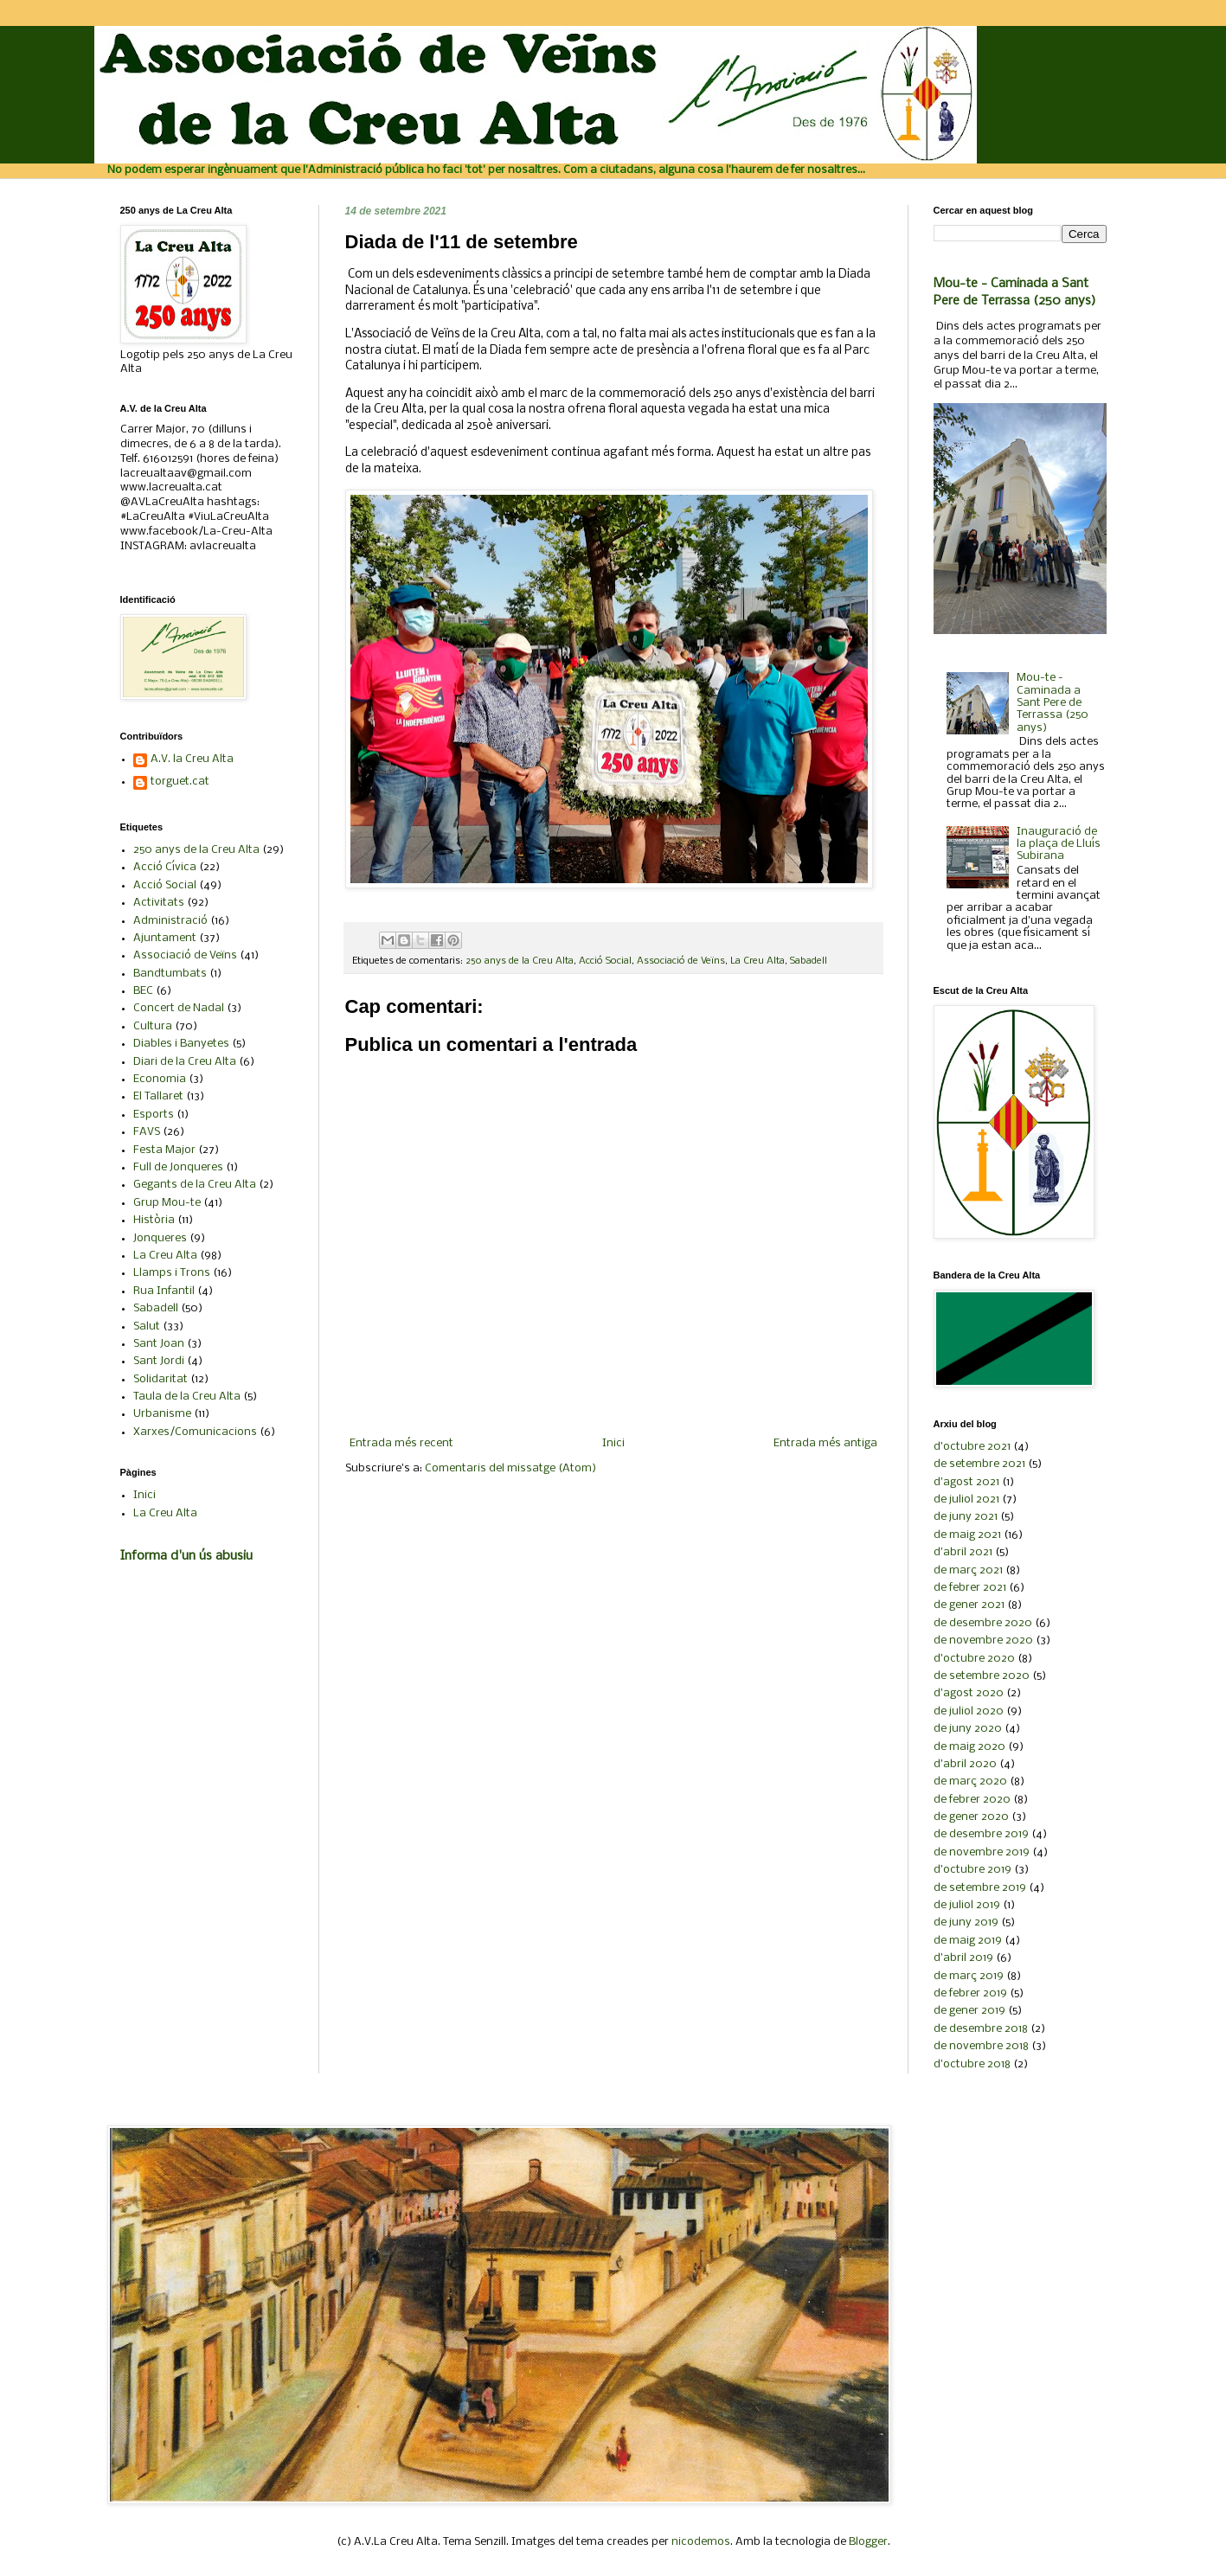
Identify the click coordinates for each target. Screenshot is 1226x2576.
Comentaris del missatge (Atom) (510, 1468)
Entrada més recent (401, 1443)
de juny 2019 (966, 1922)
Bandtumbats (170, 973)
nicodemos (700, 2541)
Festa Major (164, 1150)
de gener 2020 (971, 1817)
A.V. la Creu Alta (192, 759)
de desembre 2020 (983, 1623)
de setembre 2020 (982, 1676)
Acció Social (605, 961)
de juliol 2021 (966, 1499)
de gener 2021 (969, 1605)
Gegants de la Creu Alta (194, 1184)
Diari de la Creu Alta (184, 1061)
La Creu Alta (757, 961)
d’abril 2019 (963, 1958)
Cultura (152, 1026)
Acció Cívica (164, 867)
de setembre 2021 (979, 1464)
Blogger (868, 2541)
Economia (159, 1079)
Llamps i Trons (171, 1272)
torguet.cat (180, 781)
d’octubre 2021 (972, 1446)
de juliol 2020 (969, 1711)
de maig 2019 (968, 1940)
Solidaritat (160, 1379)
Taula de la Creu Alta (187, 1396)
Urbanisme (162, 1413)
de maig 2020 (969, 1747)
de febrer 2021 (970, 1587)
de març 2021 (968, 1570)
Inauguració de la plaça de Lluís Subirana (1059, 844)
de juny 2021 (966, 1516)
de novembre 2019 (982, 1852)
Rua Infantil (164, 1291)
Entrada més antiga (825, 1443)
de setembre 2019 (980, 1888)
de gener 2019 (969, 2010)
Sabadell (808, 961)
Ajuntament (164, 938)
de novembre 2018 (981, 2046)
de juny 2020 (968, 1728)
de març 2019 (969, 1976)
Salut (146, 1326)
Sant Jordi (158, 1361)
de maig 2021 (967, 1535)
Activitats (158, 902)
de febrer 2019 (970, 1993)
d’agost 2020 (969, 1693)
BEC (143, 990)
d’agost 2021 (966, 1482)
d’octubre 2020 (974, 1658)
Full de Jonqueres (178, 1167)
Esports (153, 1114)
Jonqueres (160, 1238)
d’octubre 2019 (972, 1869)
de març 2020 (970, 1781)
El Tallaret (158, 1096)
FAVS (146, 1131)
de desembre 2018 (981, 2029)
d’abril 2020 (965, 1764)
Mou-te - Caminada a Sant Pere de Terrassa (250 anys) (1052, 703)
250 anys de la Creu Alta (519, 961)
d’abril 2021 (963, 1552)
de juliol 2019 (967, 1905)
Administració (170, 920)
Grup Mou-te (167, 1202)
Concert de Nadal (178, 1008)
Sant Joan (158, 1343)
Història (154, 1220)
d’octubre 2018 (972, 2064)
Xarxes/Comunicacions (195, 1432)
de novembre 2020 (983, 1640)
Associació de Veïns (681, 961)
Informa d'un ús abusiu (186, 1556)
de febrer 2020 (972, 1799)
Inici (613, 1443)
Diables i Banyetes (181, 1043)
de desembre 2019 (981, 1834)
